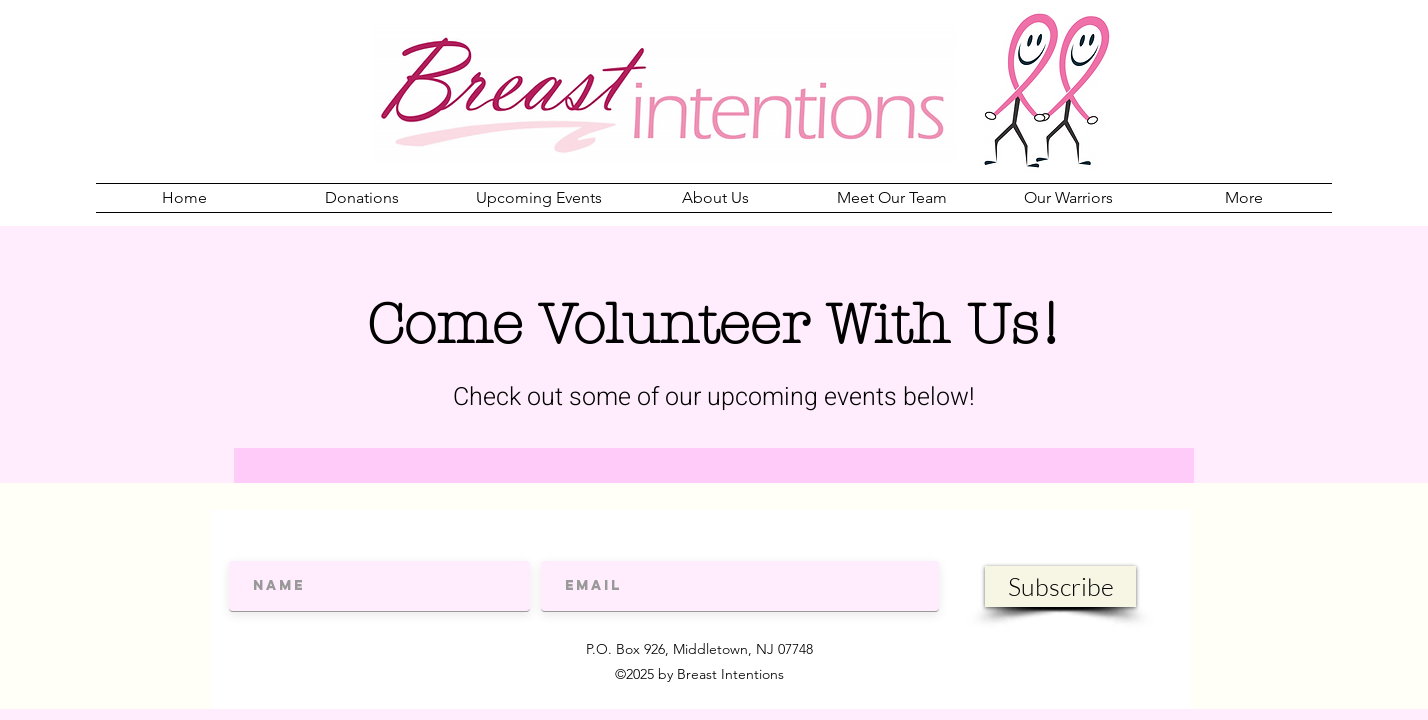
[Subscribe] (1060, 586)
